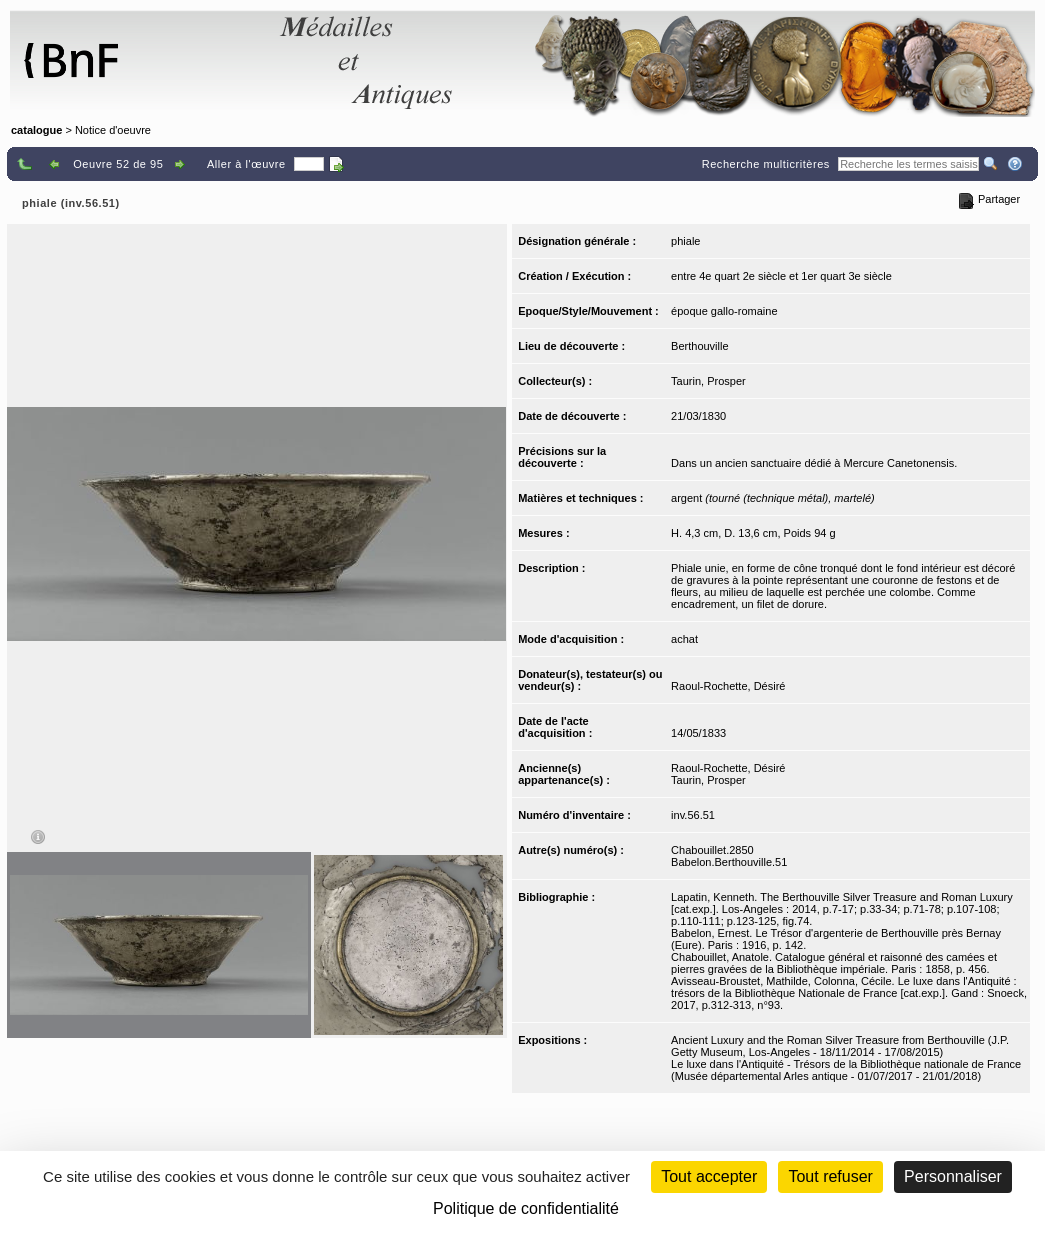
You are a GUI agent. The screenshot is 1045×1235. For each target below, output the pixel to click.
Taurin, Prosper (708, 381)
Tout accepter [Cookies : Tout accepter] (709, 1176)
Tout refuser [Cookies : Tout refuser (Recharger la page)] (830, 1176)
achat (684, 639)
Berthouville (699, 346)
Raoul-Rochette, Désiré (728, 686)
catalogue (36, 130)
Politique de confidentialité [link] (526, 1208)
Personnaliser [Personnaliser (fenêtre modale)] (953, 1176)
